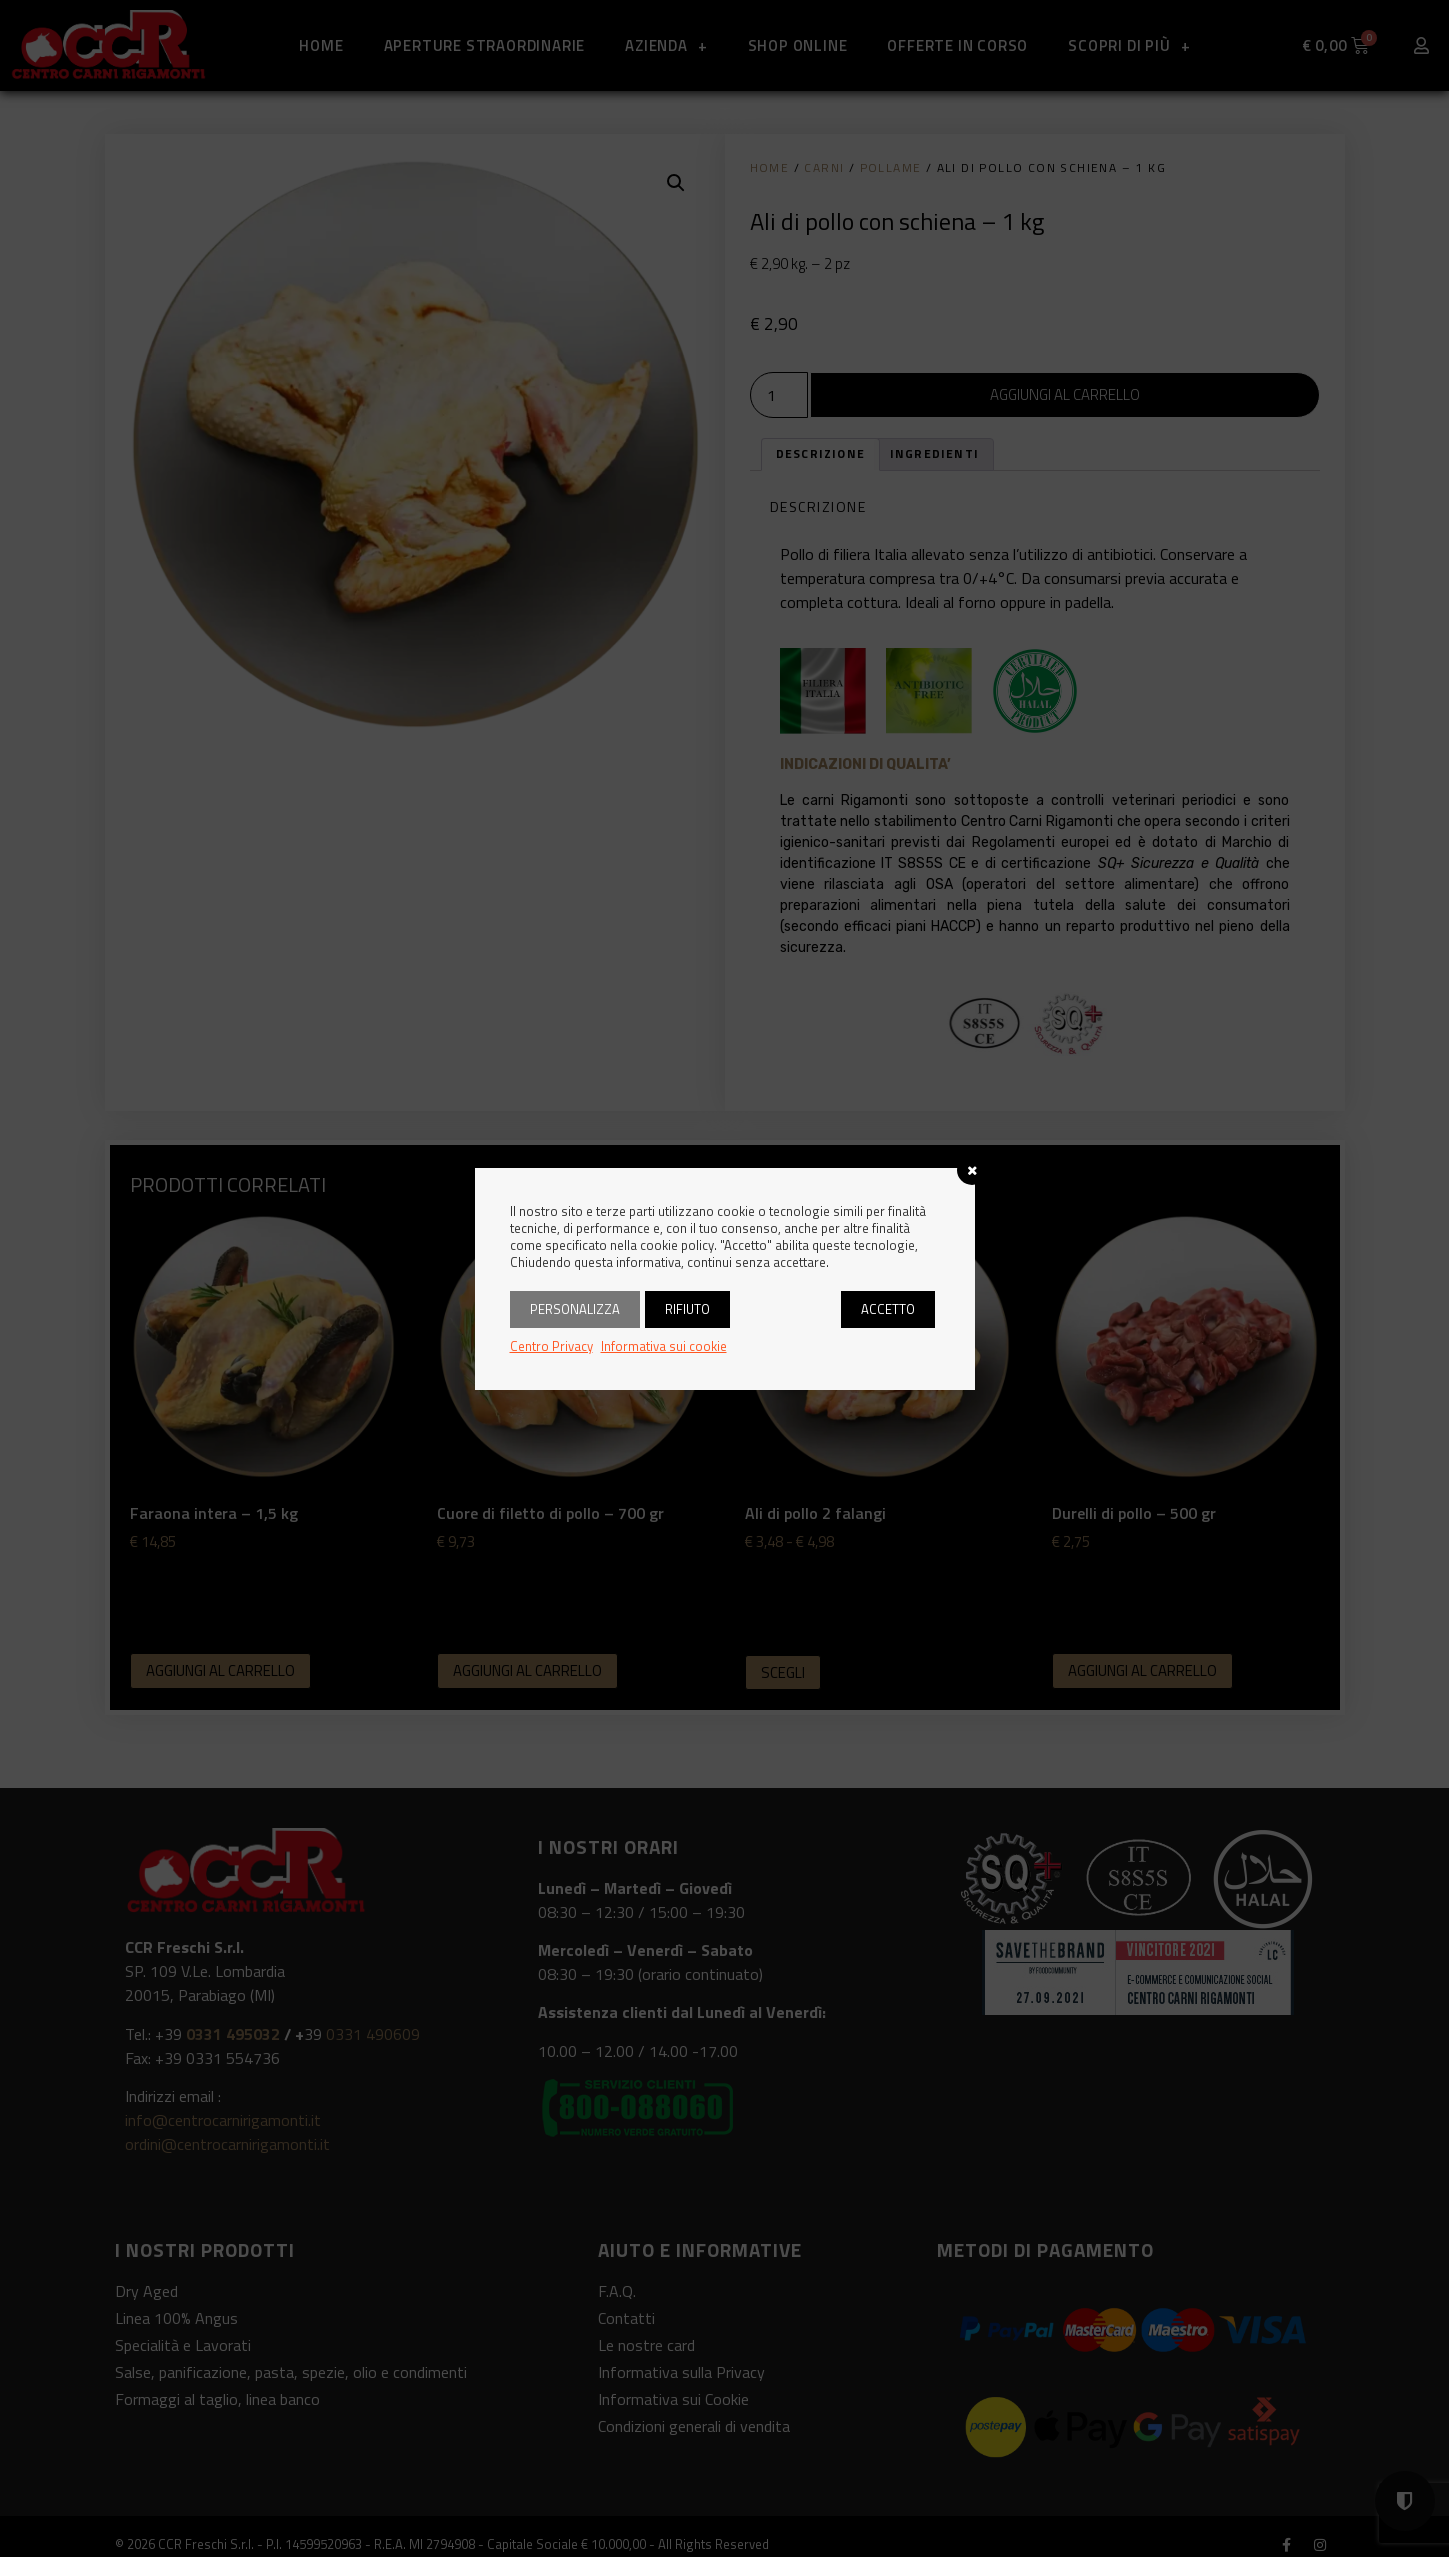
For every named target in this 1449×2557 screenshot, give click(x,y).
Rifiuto (687, 1309)
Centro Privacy (551, 1346)
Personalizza (575, 1309)
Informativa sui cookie (664, 1346)
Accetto (888, 1309)
